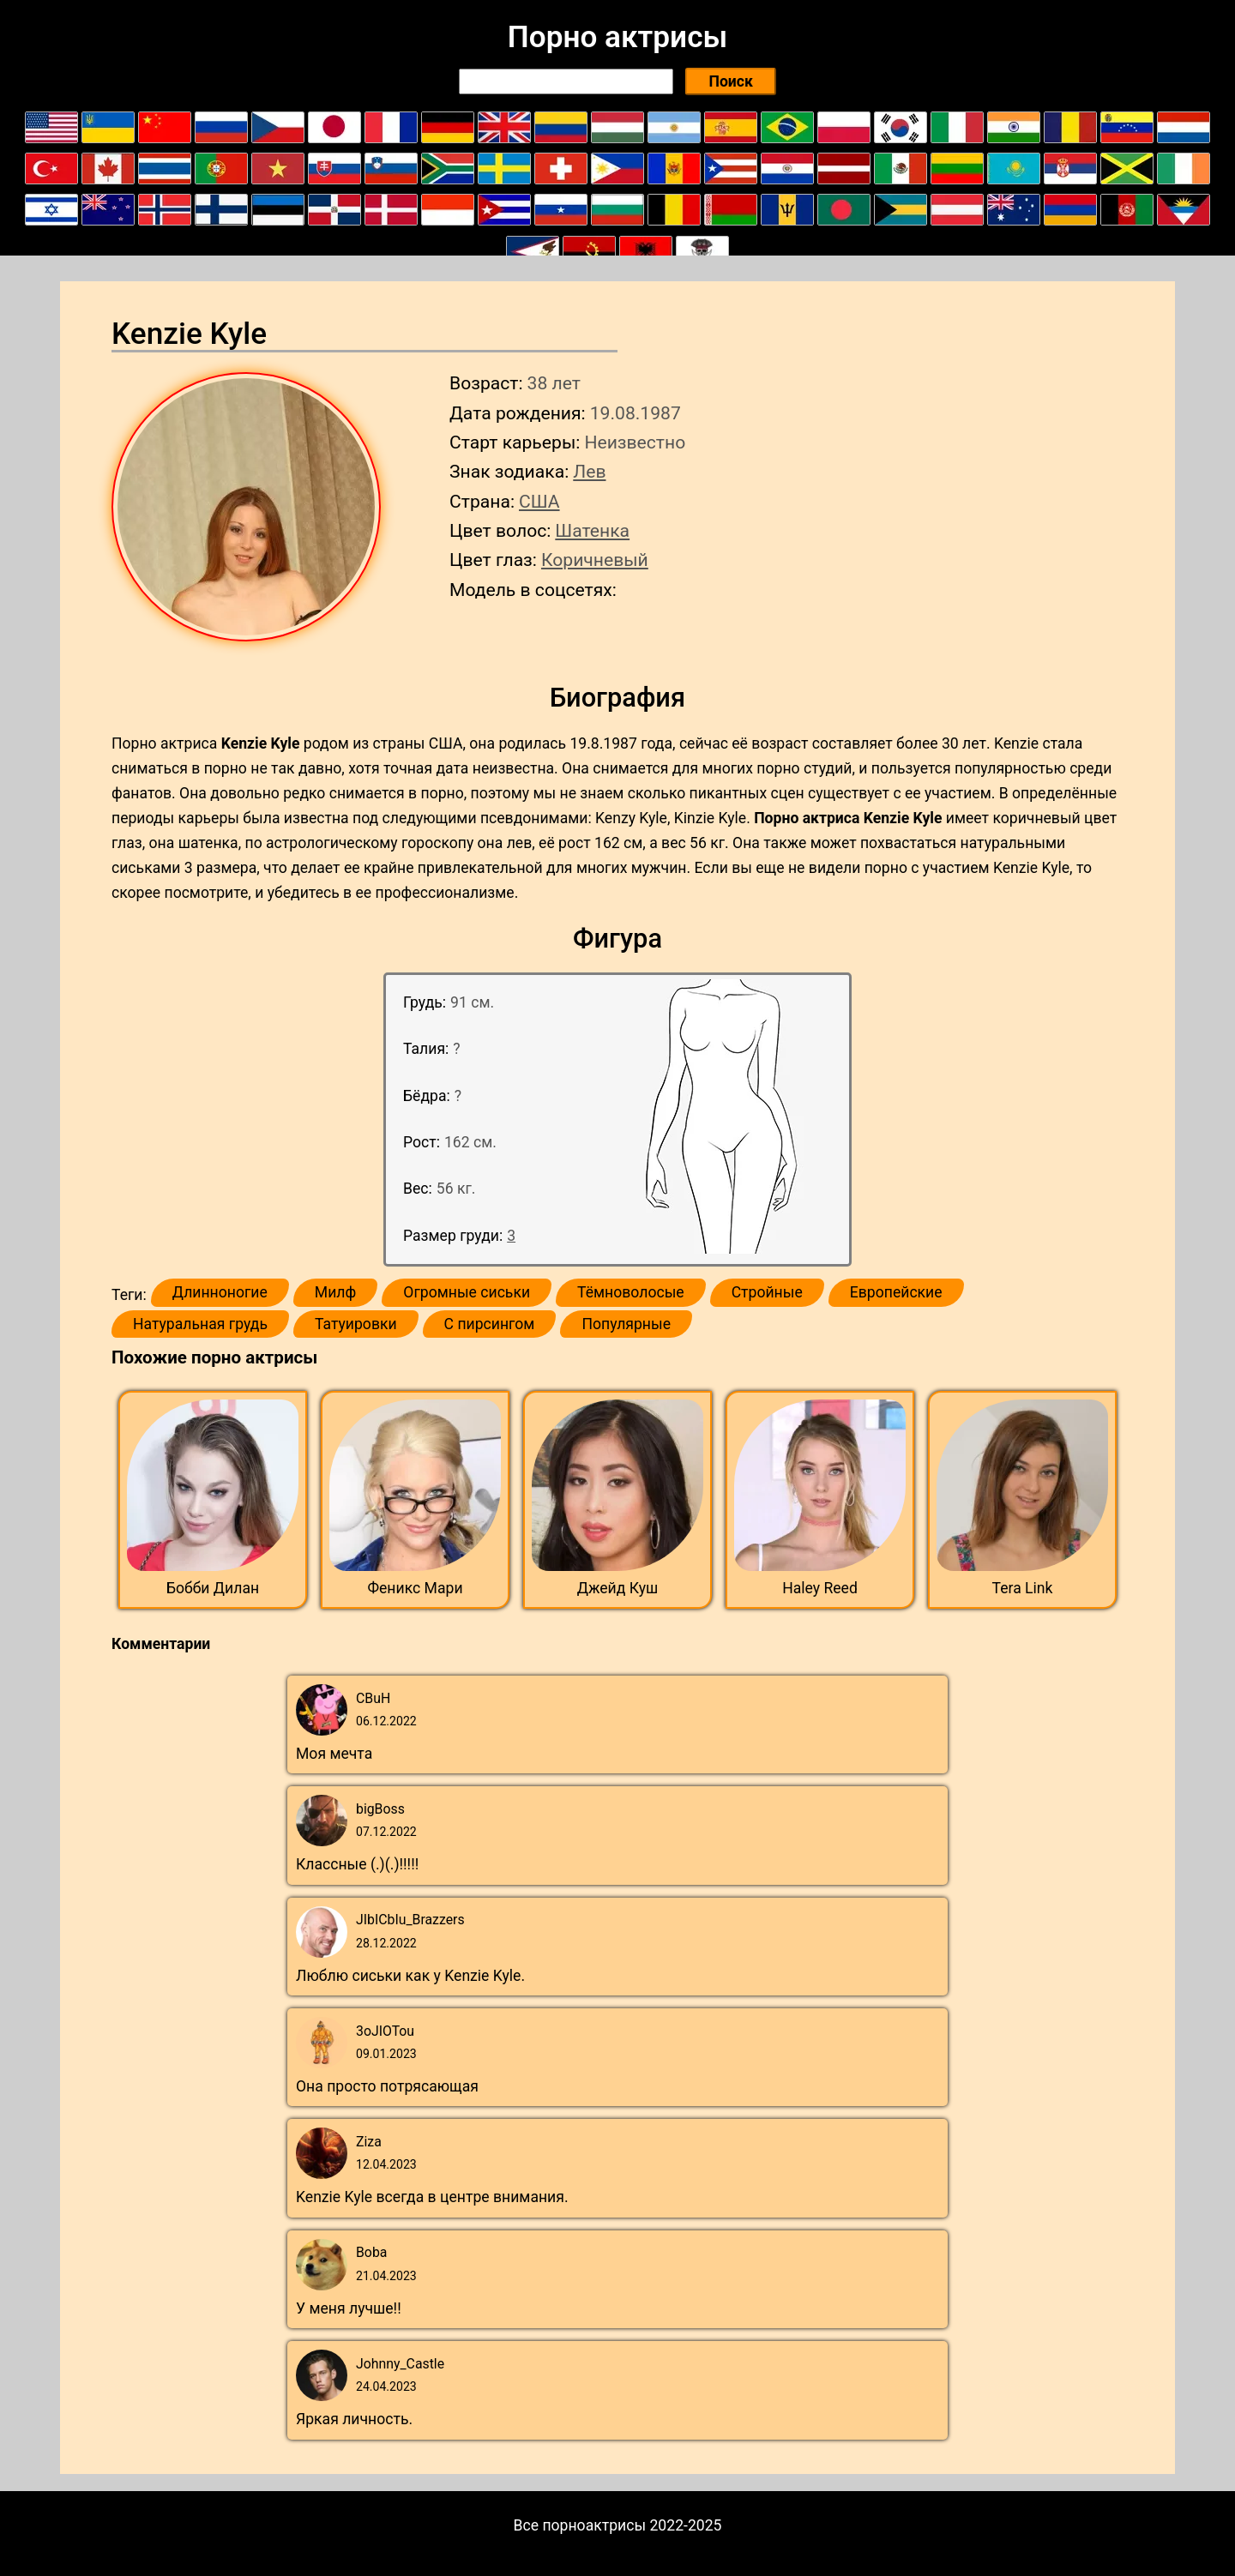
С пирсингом (489, 1324)
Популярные (626, 1324)
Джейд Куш (618, 1588)
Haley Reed (820, 1588)
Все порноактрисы (580, 2525)
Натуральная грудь (200, 1324)
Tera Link (1022, 1588)
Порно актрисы (617, 37)
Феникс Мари (414, 1588)
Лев (589, 471)
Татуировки (356, 1324)
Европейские (896, 1292)
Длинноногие (220, 1292)
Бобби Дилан (212, 1588)
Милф (335, 1292)
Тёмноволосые (630, 1292)
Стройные (767, 1292)
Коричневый (594, 559)
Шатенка (592, 530)
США (539, 501)
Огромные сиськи (466, 1292)
